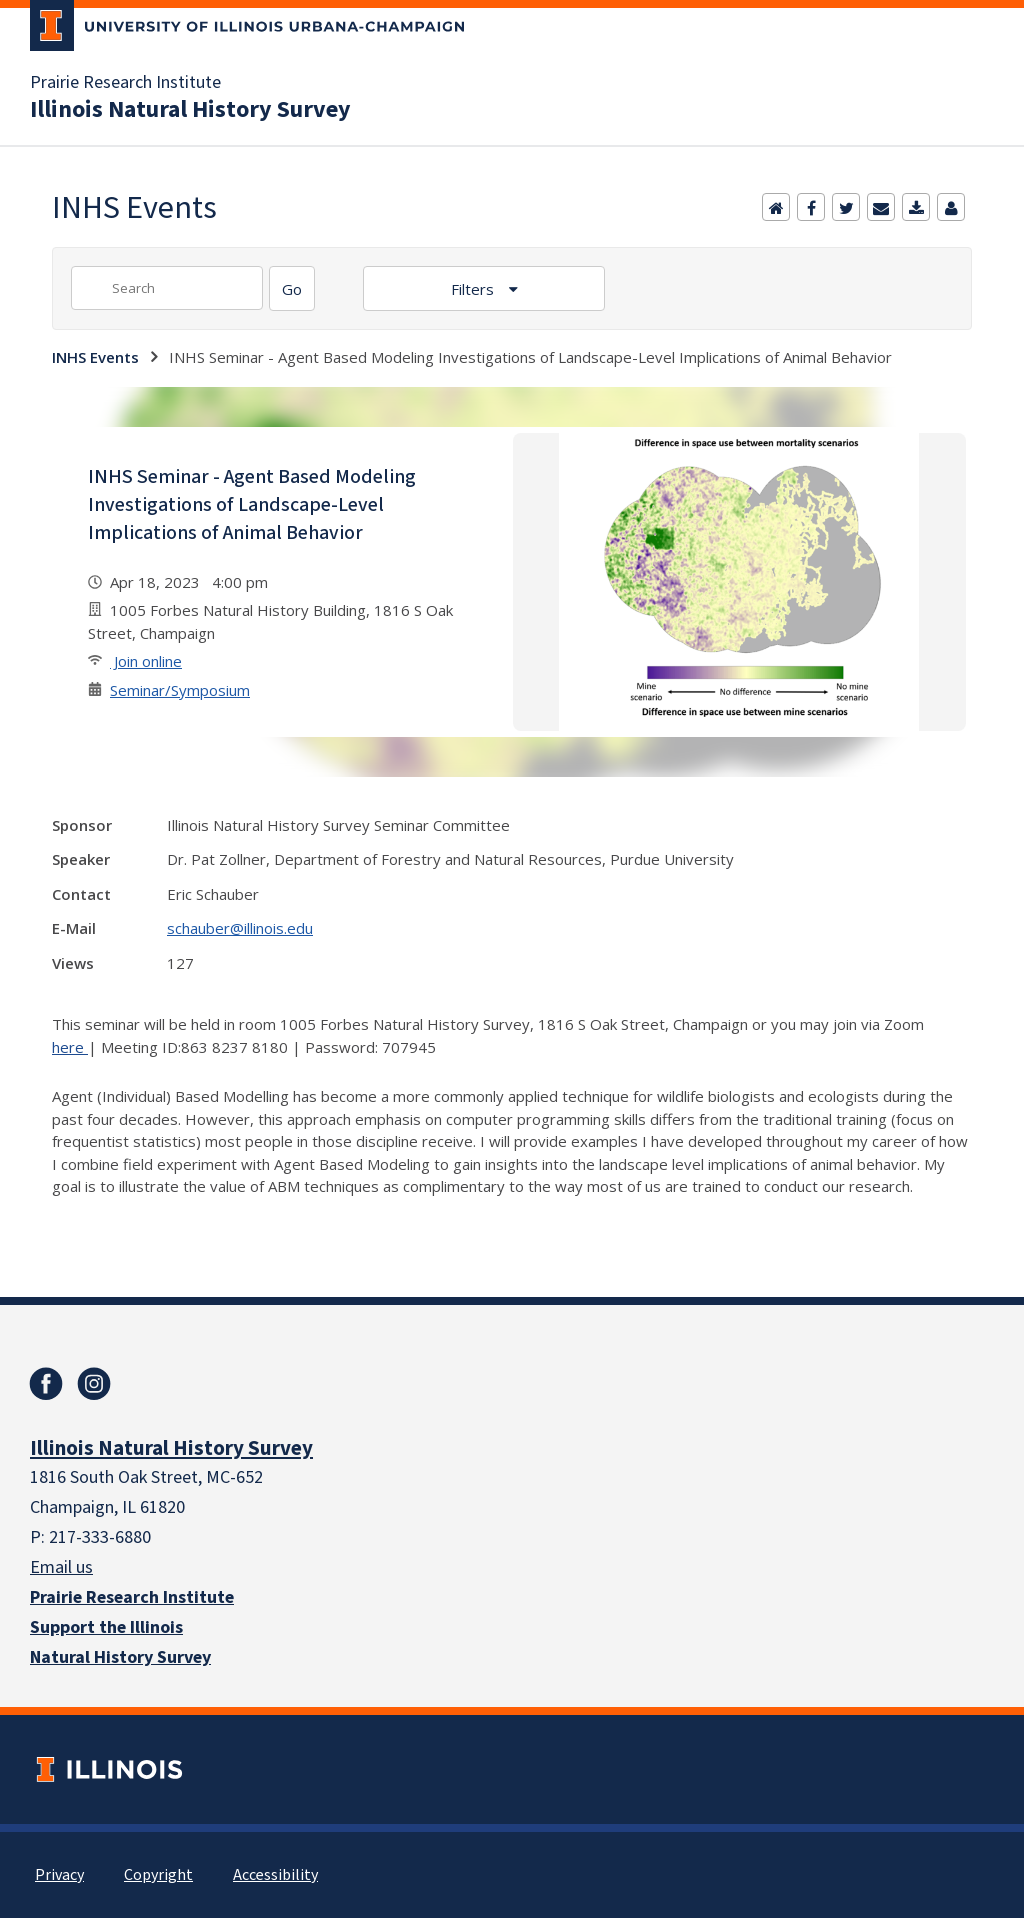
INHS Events (95, 357)
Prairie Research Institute (125, 83)
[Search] (292, 288)
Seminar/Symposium (180, 690)
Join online (146, 661)
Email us (61, 1567)
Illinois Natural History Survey (190, 110)
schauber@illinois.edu (240, 928)
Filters (474, 289)
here (70, 1047)
